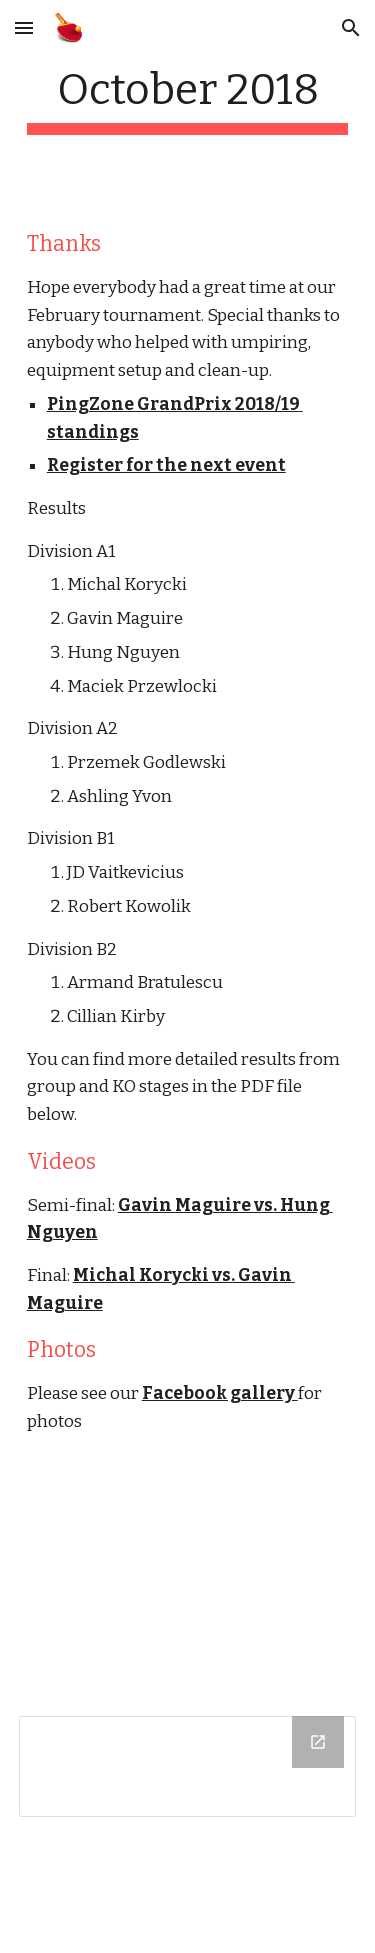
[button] (24, 27)
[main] (188, 99)
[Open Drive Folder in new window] (318, 1742)
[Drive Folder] (188, 1766)
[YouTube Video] (188, 1580)
